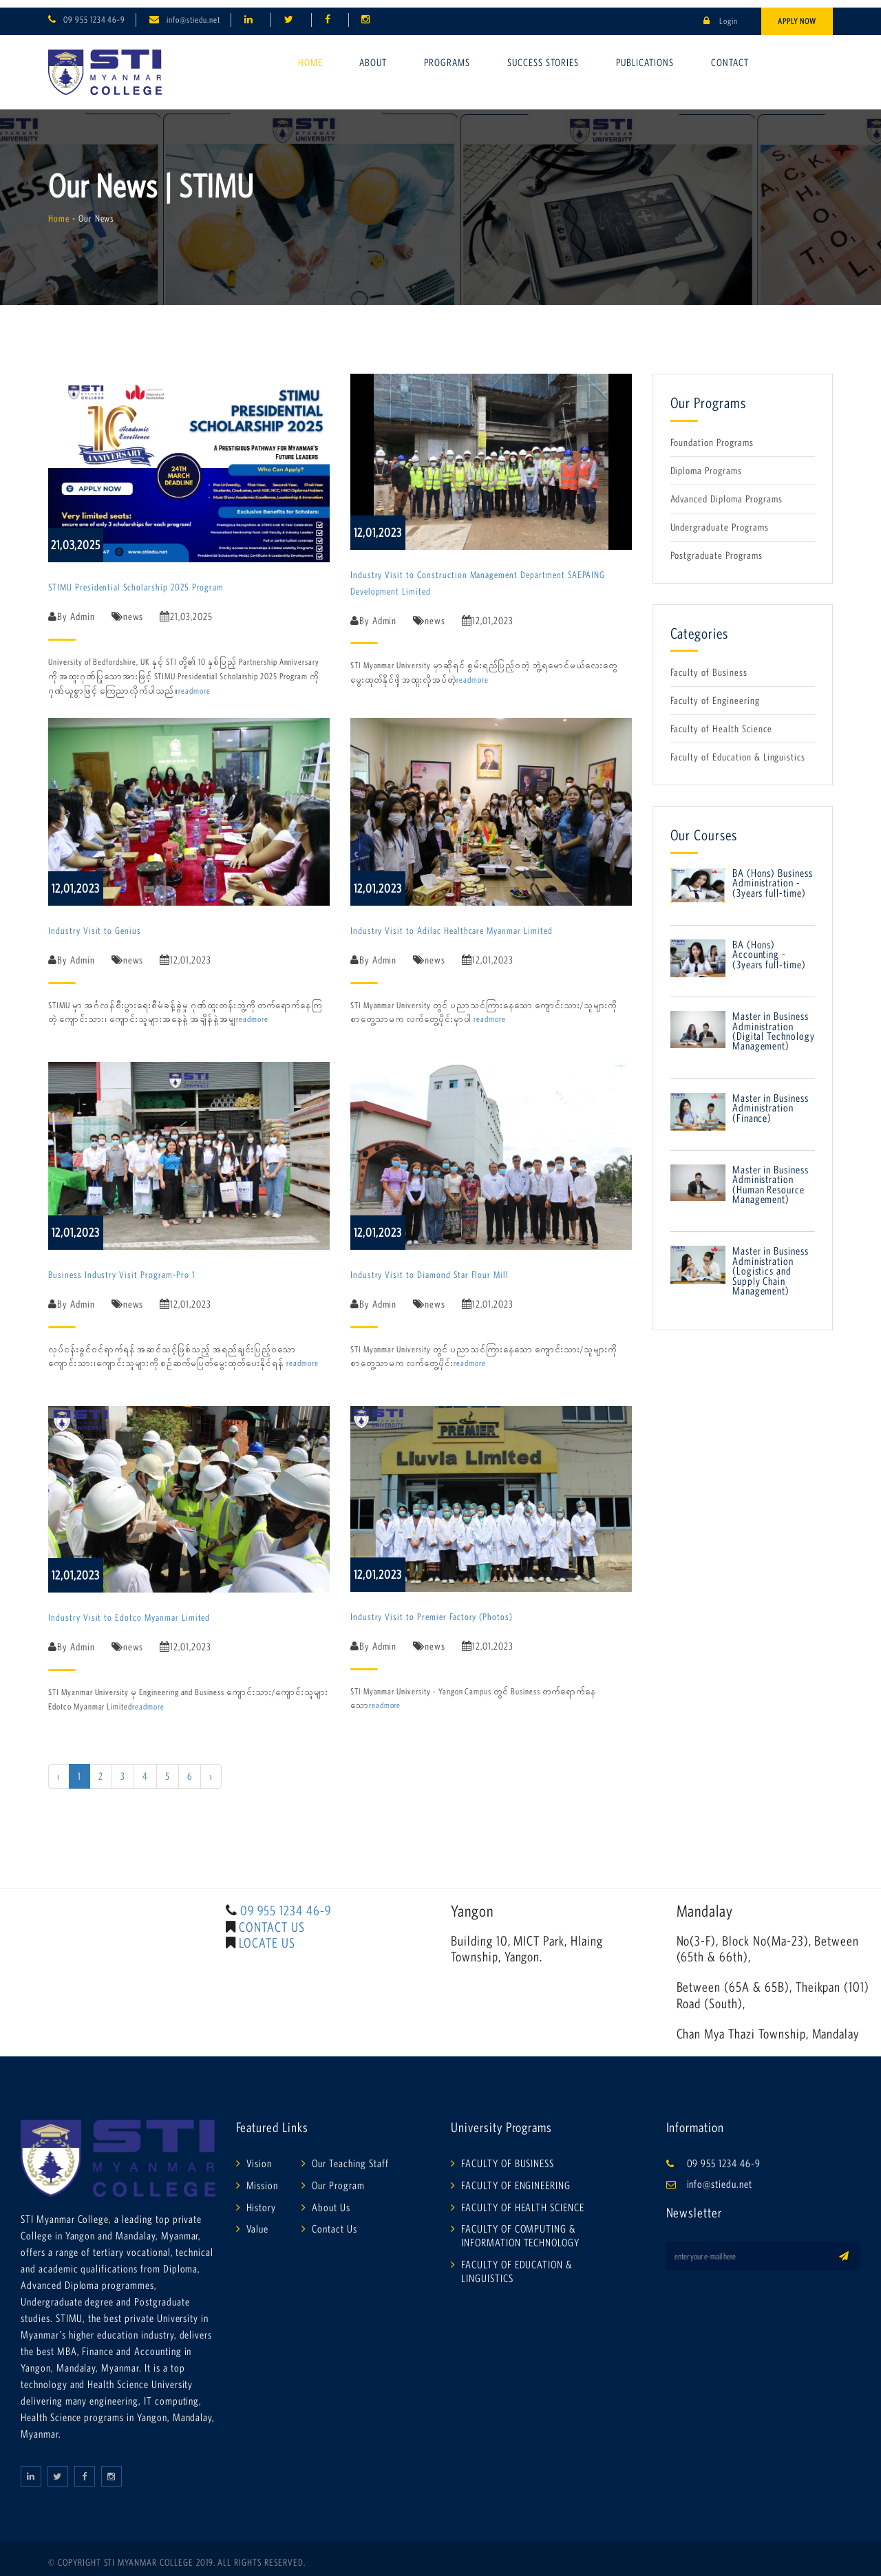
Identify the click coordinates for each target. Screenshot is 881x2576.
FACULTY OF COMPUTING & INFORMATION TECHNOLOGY (520, 2228)
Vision (259, 2155)
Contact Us (334, 2221)
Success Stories (543, 55)
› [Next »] (211, 1768)
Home (310, 55)
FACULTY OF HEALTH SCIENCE (522, 2199)
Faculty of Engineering (715, 693)
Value (257, 2221)
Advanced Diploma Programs (726, 491)
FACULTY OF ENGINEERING (516, 2177)
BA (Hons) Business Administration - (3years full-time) (772, 875)
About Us (331, 2199)
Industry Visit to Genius (94, 922)
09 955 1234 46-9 (94, 12)
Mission (262, 2177)
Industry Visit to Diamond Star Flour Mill (429, 1267)
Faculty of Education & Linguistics (738, 749)
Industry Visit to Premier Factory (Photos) (431, 1609)
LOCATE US (267, 1935)
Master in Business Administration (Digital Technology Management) (773, 1023)
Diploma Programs (706, 463)
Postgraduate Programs (716, 547)
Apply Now (797, 13)
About (373, 55)
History (261, 2199)
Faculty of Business (708, 664)
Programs (447, 55)
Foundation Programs (712, 434)
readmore (194, 683)
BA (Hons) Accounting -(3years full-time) (769, 946)
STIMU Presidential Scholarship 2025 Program (136, 579)
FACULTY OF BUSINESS (507, 2155)
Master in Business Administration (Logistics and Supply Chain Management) (770, 1263)
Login (720, 13)
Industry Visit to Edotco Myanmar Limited (129, 1609)
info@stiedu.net (193, 12)
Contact (730, 55)
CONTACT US (272, 1918)
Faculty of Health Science (721, 721)
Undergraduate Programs (719, 519)
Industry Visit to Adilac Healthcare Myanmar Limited (451, 922)
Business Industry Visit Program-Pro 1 (121, 1267)
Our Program (338, 2177)
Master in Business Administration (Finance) (770, 1100)
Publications (645, 55)
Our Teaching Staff (350, 2155)
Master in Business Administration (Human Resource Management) (770, 1176)
